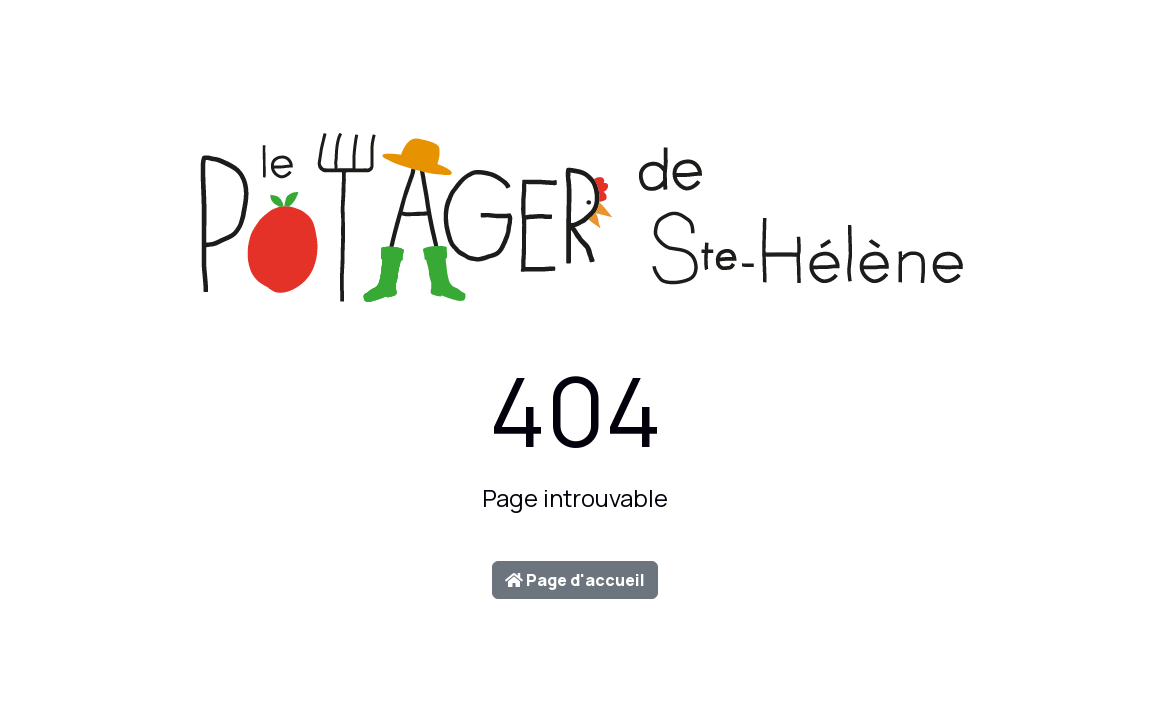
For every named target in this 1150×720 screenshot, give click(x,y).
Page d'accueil (575, 580)
